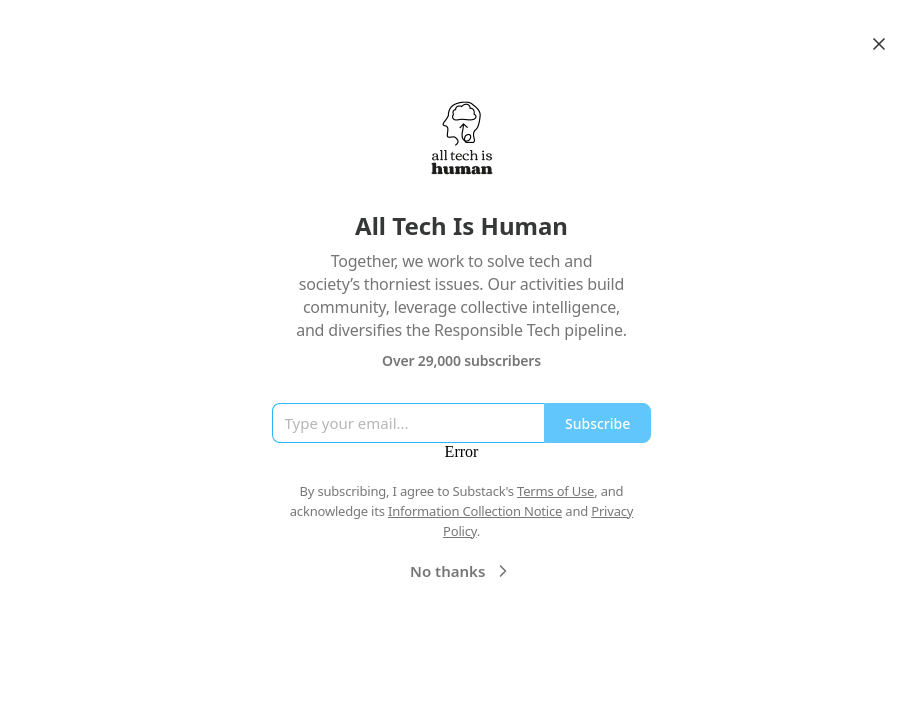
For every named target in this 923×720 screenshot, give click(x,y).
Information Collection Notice (475, 511)
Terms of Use (555, 491)
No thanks (461, 571)
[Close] (879, 44)
